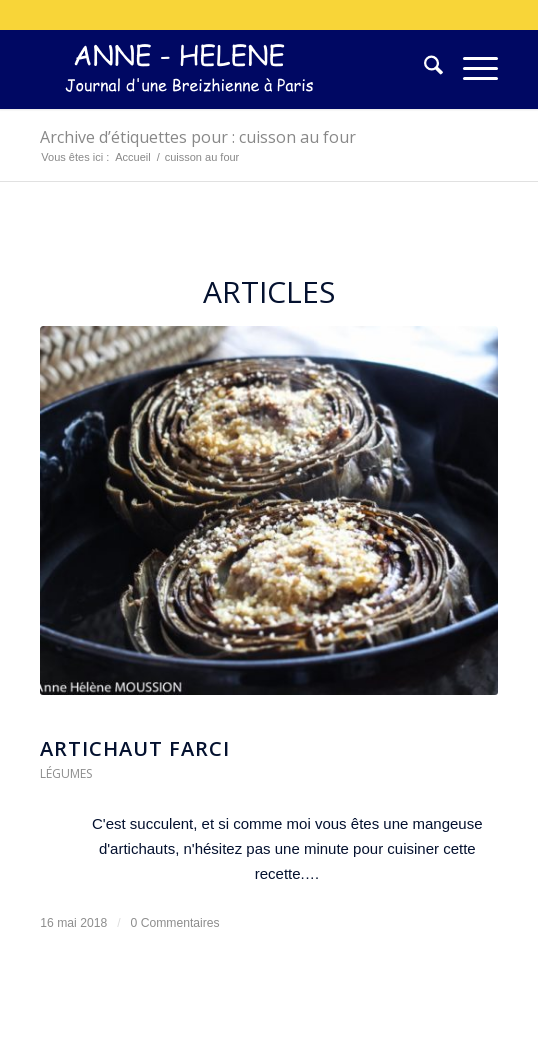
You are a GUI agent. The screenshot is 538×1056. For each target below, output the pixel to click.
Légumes (66, 773)
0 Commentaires (175, 923)
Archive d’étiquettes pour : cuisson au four (198, 137)
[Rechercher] (423, 69)
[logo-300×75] (223, 69)
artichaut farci (135, 748)
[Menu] (470, 69)
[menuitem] (423, 69)
